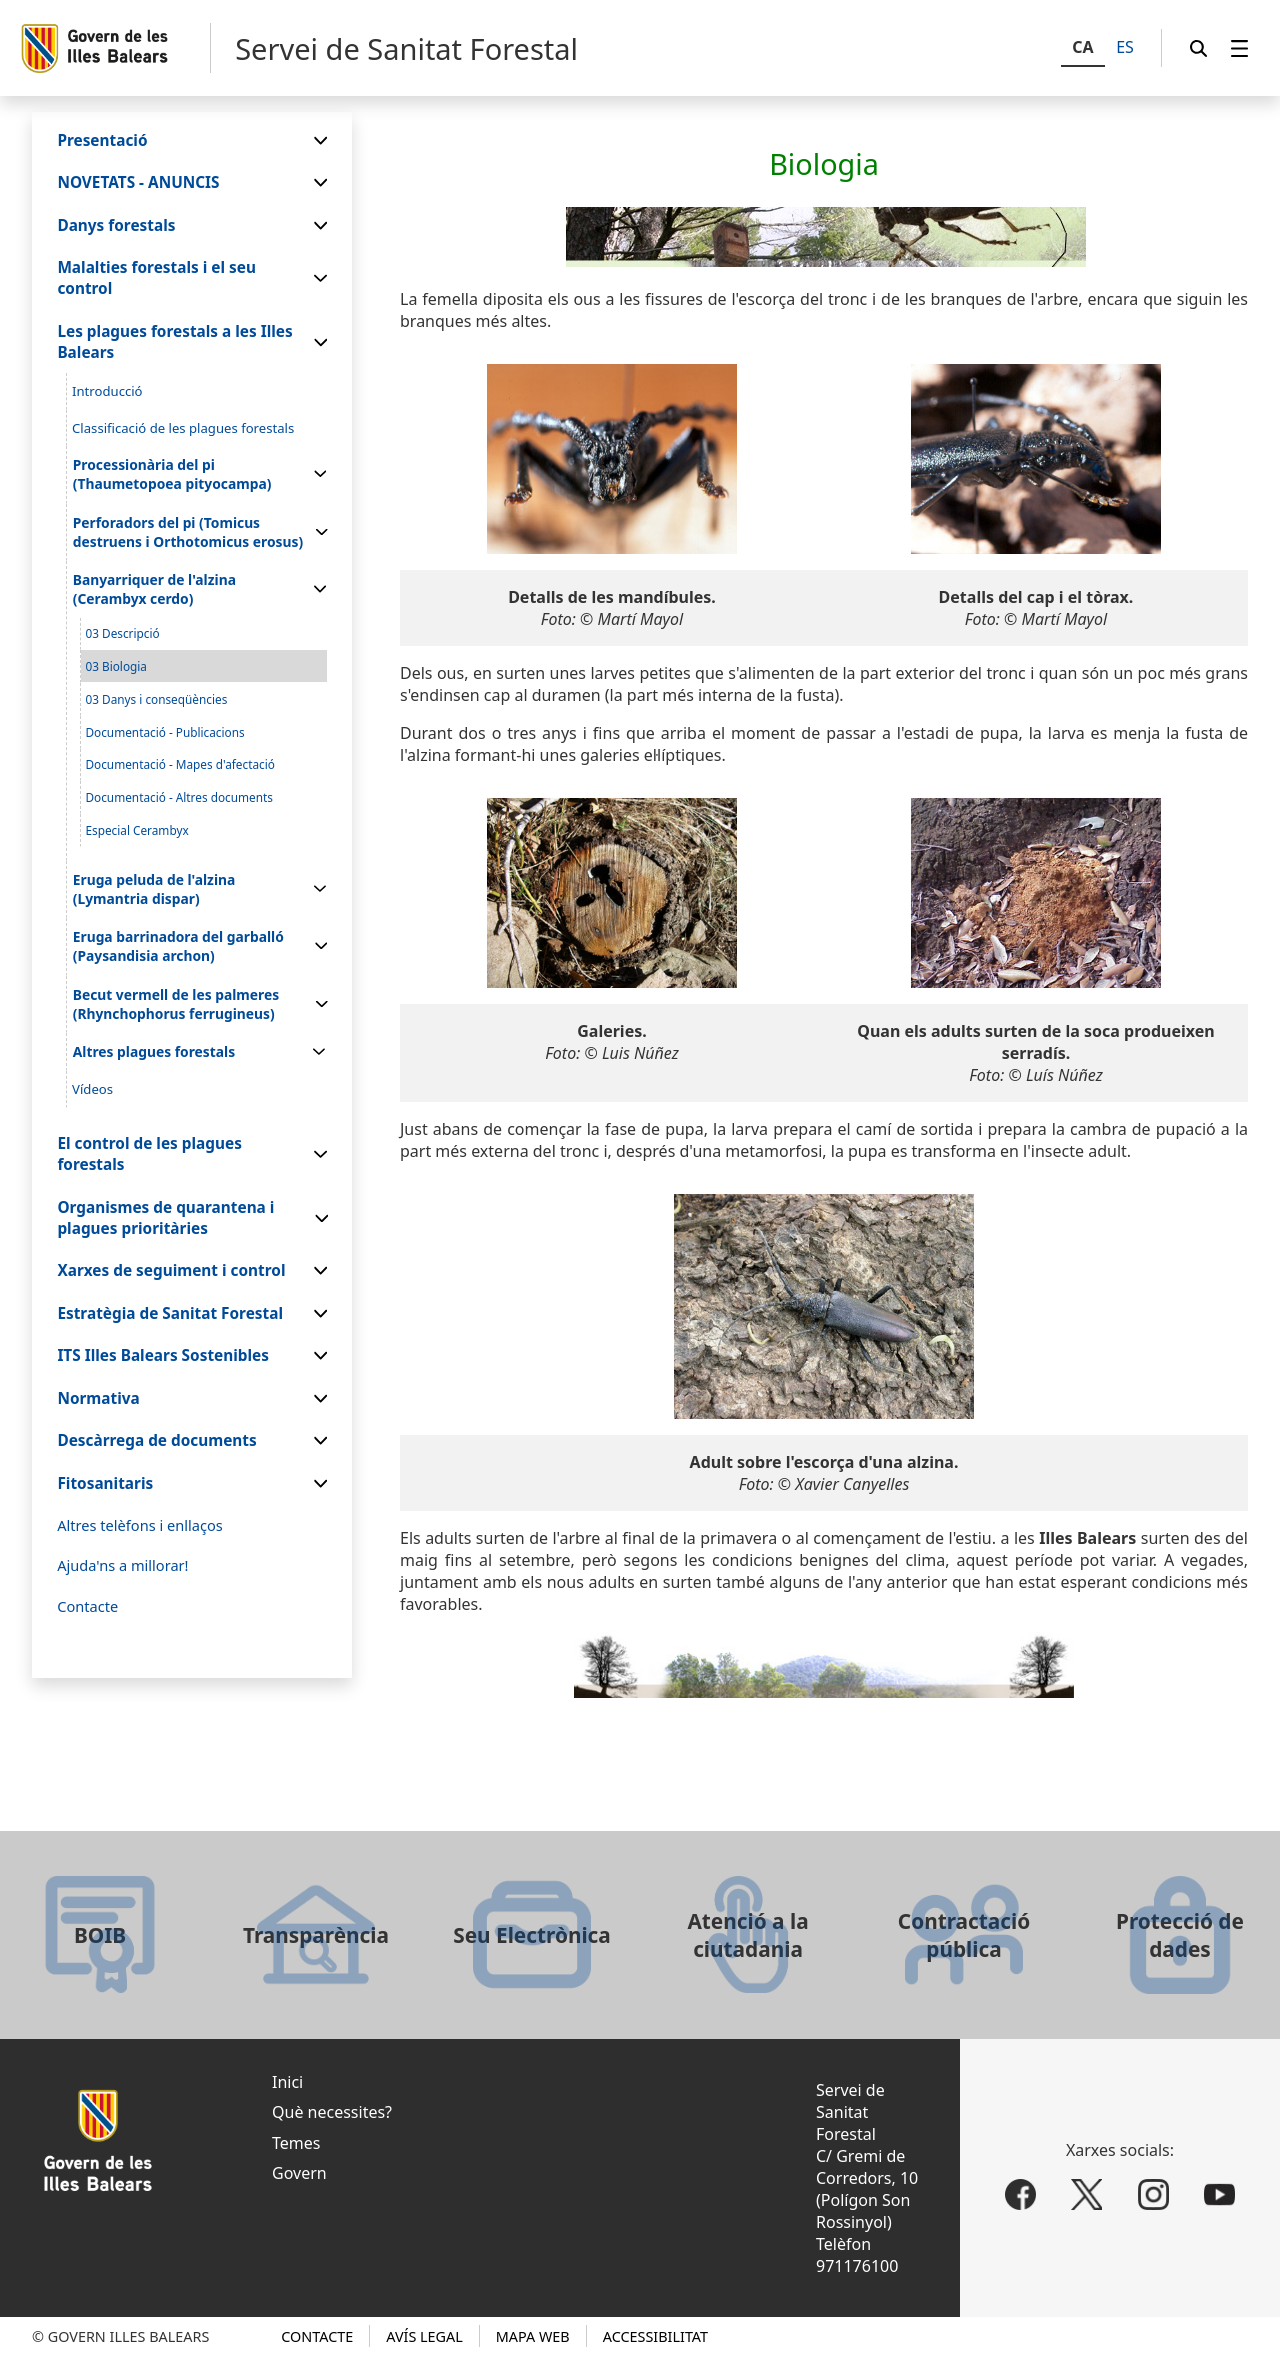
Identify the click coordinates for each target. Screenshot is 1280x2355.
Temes (296, 2143)
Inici (287, 2082)
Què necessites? (332, 2112)
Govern (299, 2173)
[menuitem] (1240, 48)
